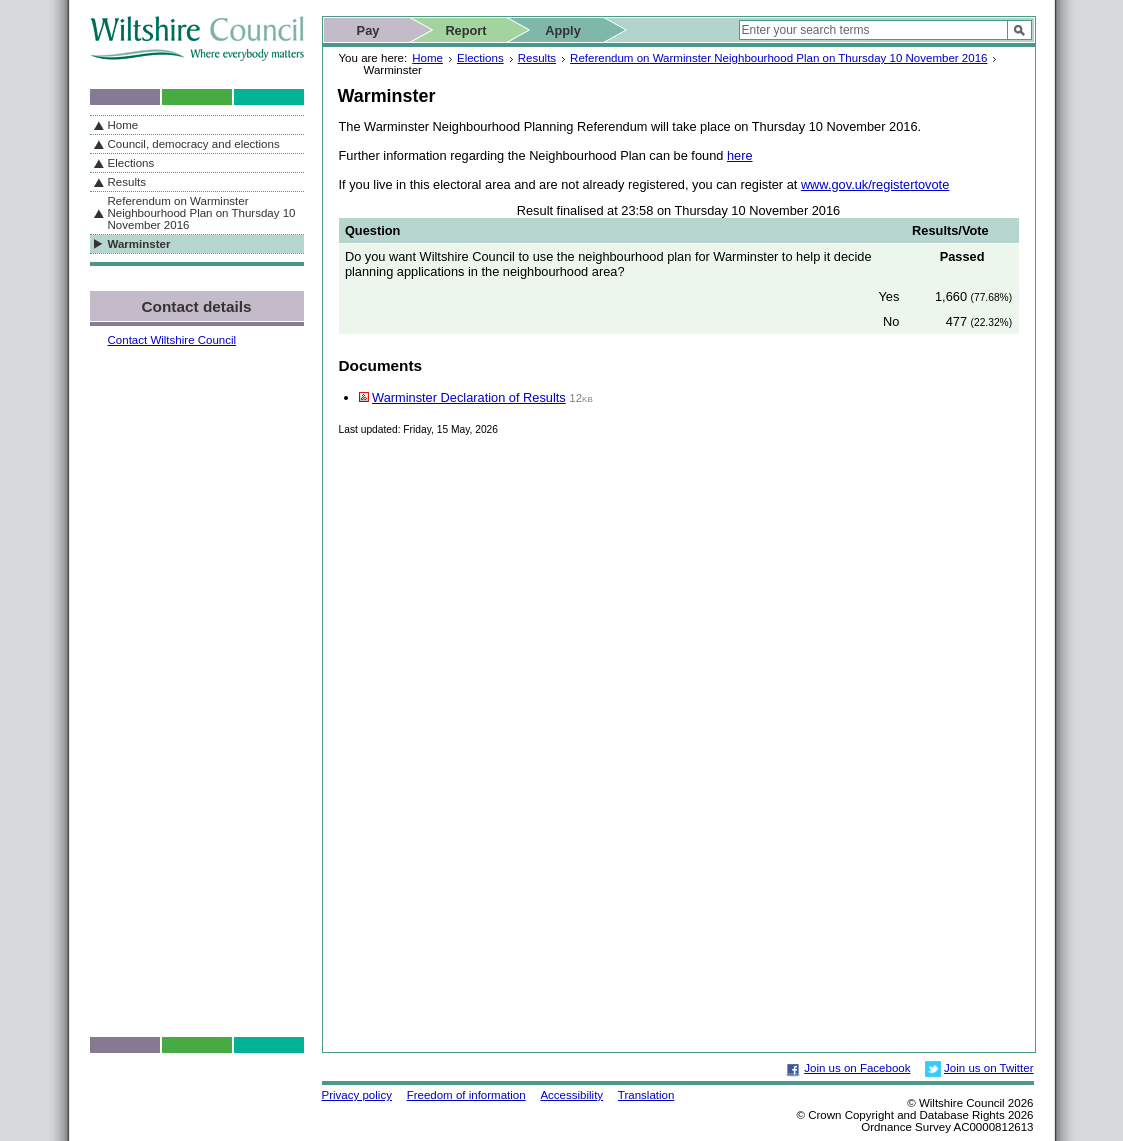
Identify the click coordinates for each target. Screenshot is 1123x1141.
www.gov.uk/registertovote (875, 184)
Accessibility (571, 1095)
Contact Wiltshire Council (172, 340)
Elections (480, 58)
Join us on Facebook (857, 1068)
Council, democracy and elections (194, 144)
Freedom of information (466, 1095)
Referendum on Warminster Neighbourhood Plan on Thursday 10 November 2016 (778, 58)
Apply (563, 30)
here (740, 155)
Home (427, 58)
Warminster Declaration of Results (469, 397)
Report (465, 30)
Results (537, 58)
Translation (646, 1095)
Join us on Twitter (988, 1068)
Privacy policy (357, 1095)
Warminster (139, 244)
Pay (368, 30)
